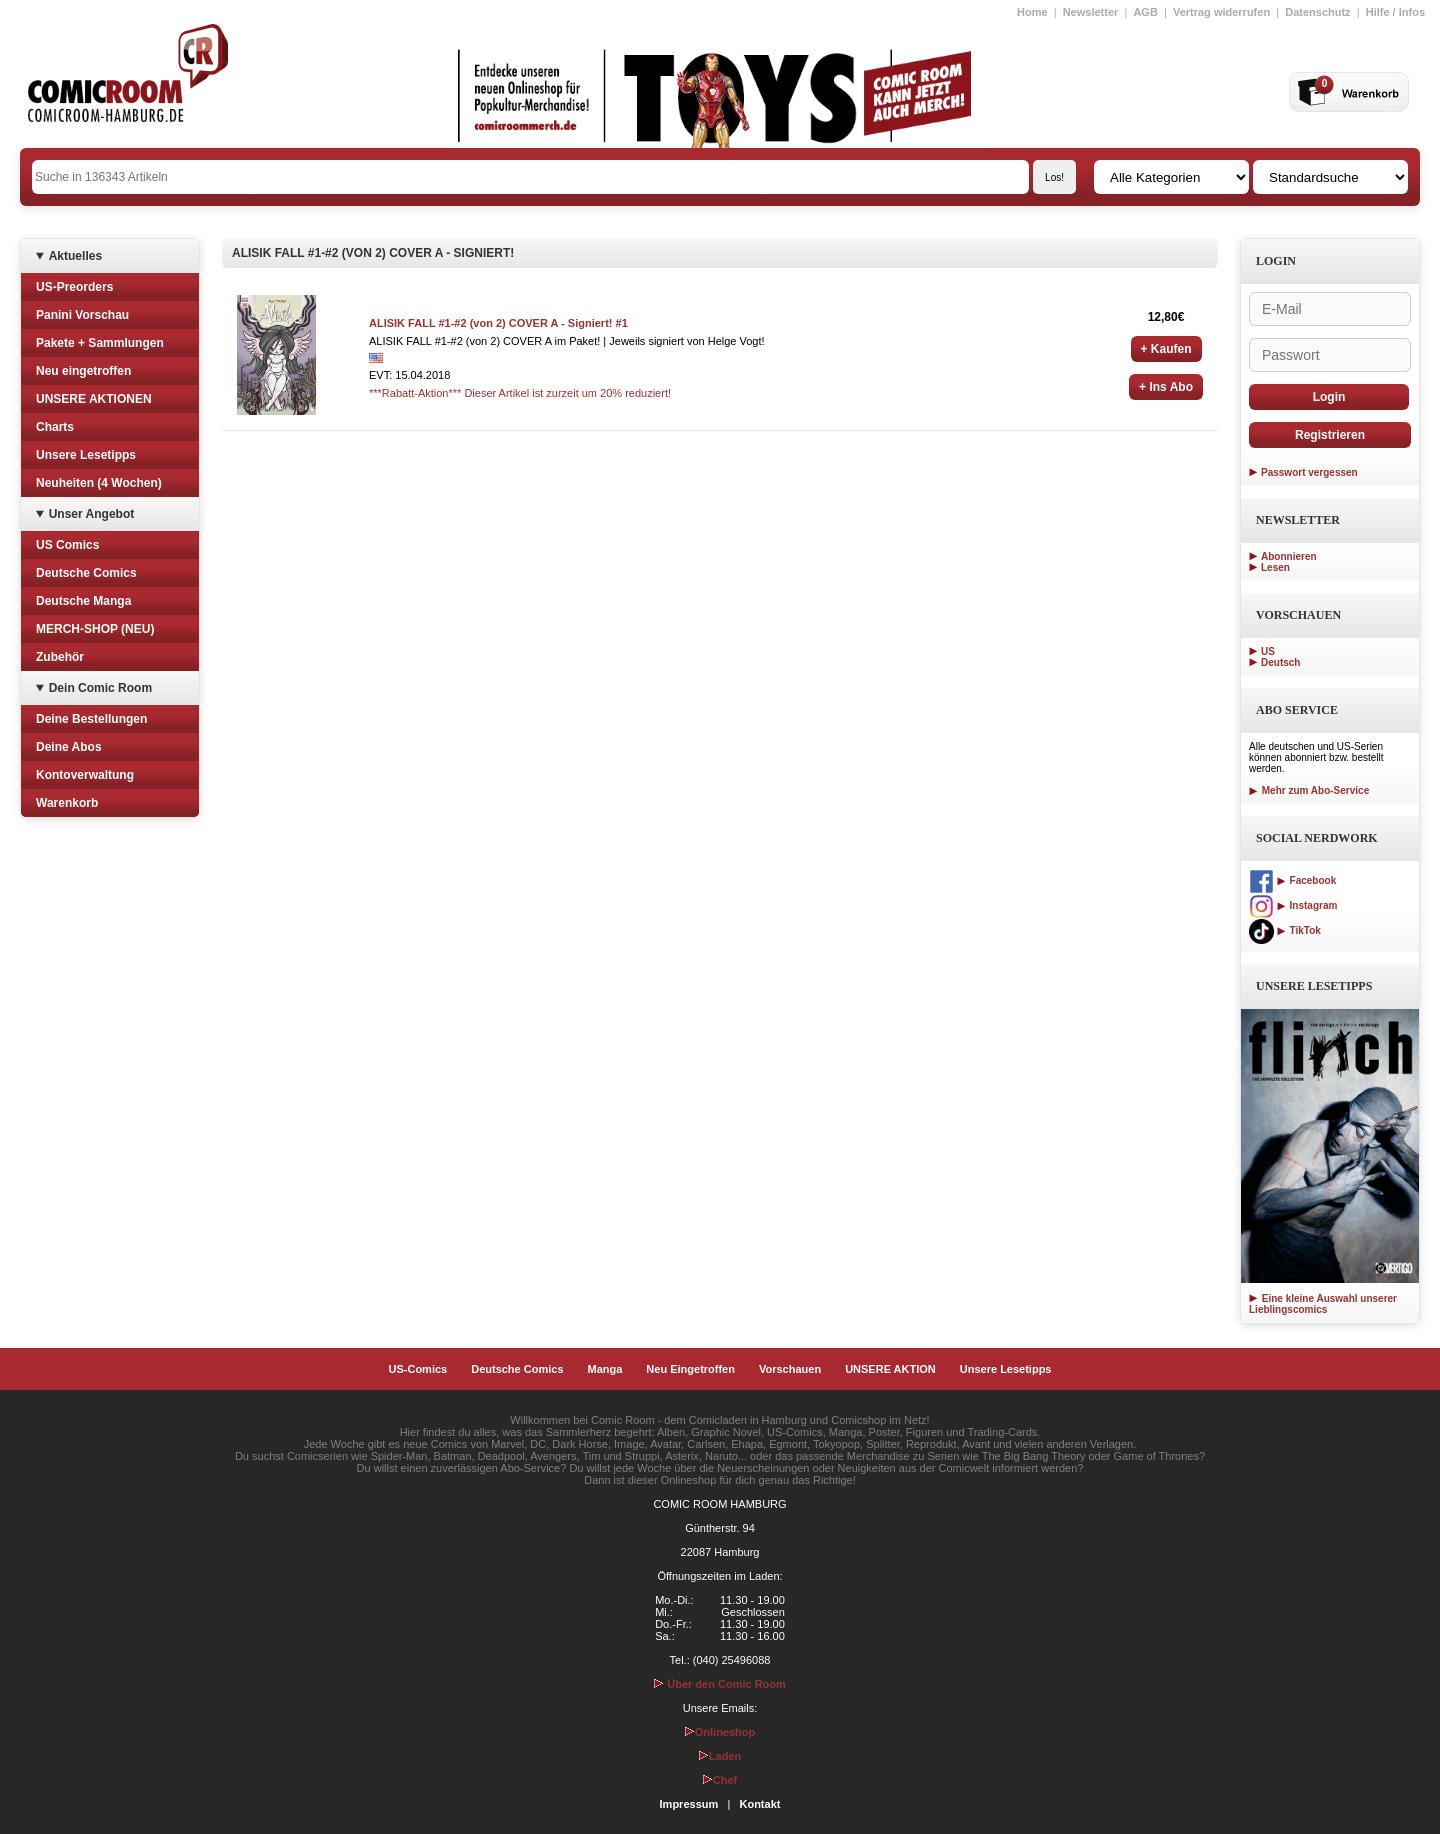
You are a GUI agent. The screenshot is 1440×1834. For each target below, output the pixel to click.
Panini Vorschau (82, 315)
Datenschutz (1317, 12)
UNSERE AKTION (890, 1369)
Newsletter (1091, 12)
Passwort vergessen (1309, 472)
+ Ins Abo (1166, 387)
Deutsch (1280, 662)
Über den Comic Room (720, 1684)
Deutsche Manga (83, 601)
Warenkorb (67, 803)
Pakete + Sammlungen (100, 343)
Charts (55, 427)
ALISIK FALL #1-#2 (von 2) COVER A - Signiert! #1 (498, 323)
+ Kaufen (1166, 349)
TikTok (1285, 930)
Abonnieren (1289, 556)
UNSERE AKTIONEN (94, 399)
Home (1032, 12)
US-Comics (418, 1369)
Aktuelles (75, 256)
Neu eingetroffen (83, 371)
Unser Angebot (92, 514)
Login (1329, 397)
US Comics (67, 545)
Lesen (1275, 567)
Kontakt (759, 1804)
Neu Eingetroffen (690, 1369)
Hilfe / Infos (1395, 12)
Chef (720, 1780)
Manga (605, 1369)
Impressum (689, 1804)
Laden (720, 1756)
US (1268, 651)
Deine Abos (69, 747)
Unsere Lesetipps (86, 455)
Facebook (1292, 880)
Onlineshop (720, 1732)
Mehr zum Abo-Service (1309, 790)
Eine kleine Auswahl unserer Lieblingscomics (1323, 1304)
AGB (1145, 12)
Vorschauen (790, 1369)
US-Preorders (74, 287)
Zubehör (60, 657)
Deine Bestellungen (91, 719)
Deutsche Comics (86, 573)
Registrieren (1330, 435)
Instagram (1293, 905)
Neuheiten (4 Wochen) (99, 483)
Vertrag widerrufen (1221, 12)
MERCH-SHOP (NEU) (95, 629)
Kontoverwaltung (85, 775)
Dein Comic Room (100, 688)
